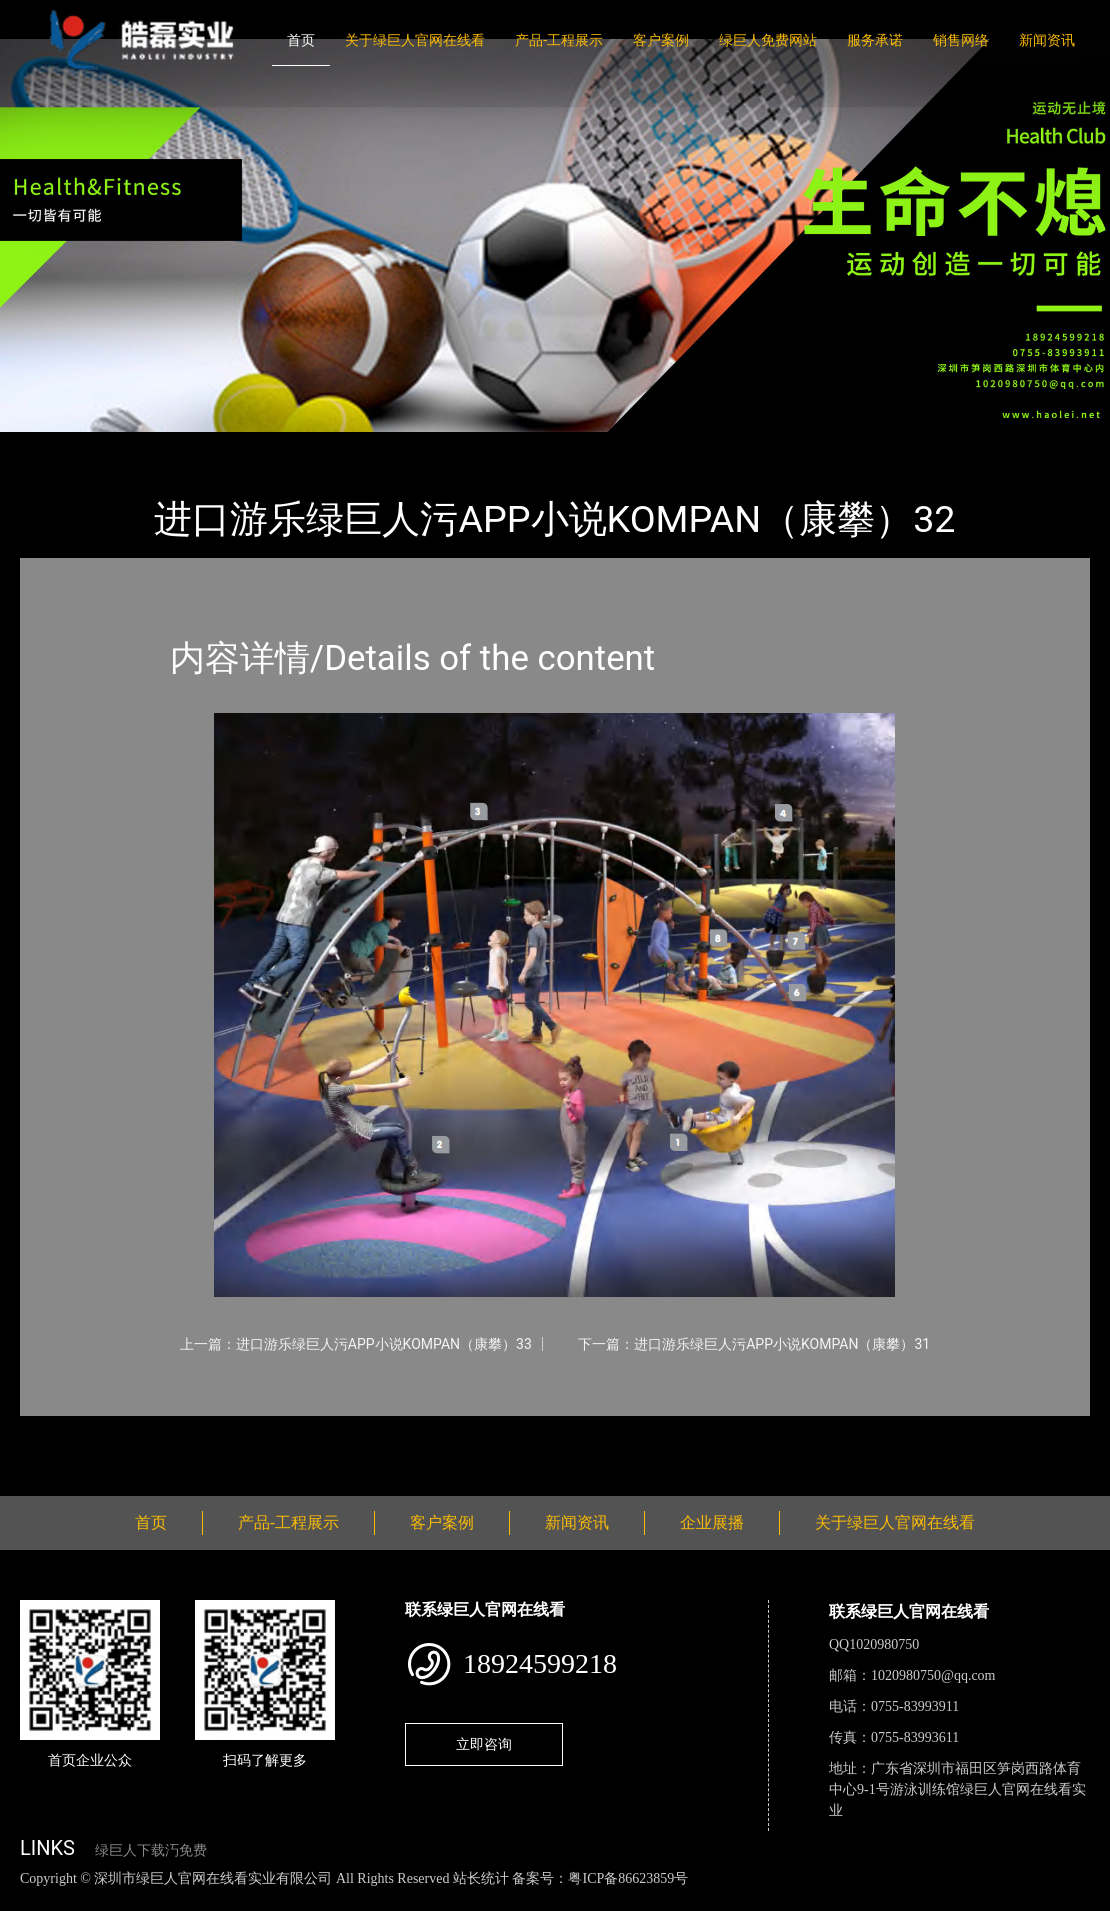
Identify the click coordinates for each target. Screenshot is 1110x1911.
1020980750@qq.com (933, 1675)
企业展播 (712, 1522)
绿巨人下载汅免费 (151, 1850)
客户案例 (661, 40)
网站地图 (30, 1899)
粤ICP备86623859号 (628, 1878)
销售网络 (961, 40)
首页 (301, 40)
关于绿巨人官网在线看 (415, 40)
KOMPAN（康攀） (270, 445)
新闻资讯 (1047, 40)
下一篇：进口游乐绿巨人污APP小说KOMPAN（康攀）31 (754, 1344)
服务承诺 (875, 40)
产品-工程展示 (559, 40)
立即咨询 (484, 1744)
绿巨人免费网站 (768, 40)
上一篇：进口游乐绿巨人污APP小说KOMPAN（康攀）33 (356, 1344)
